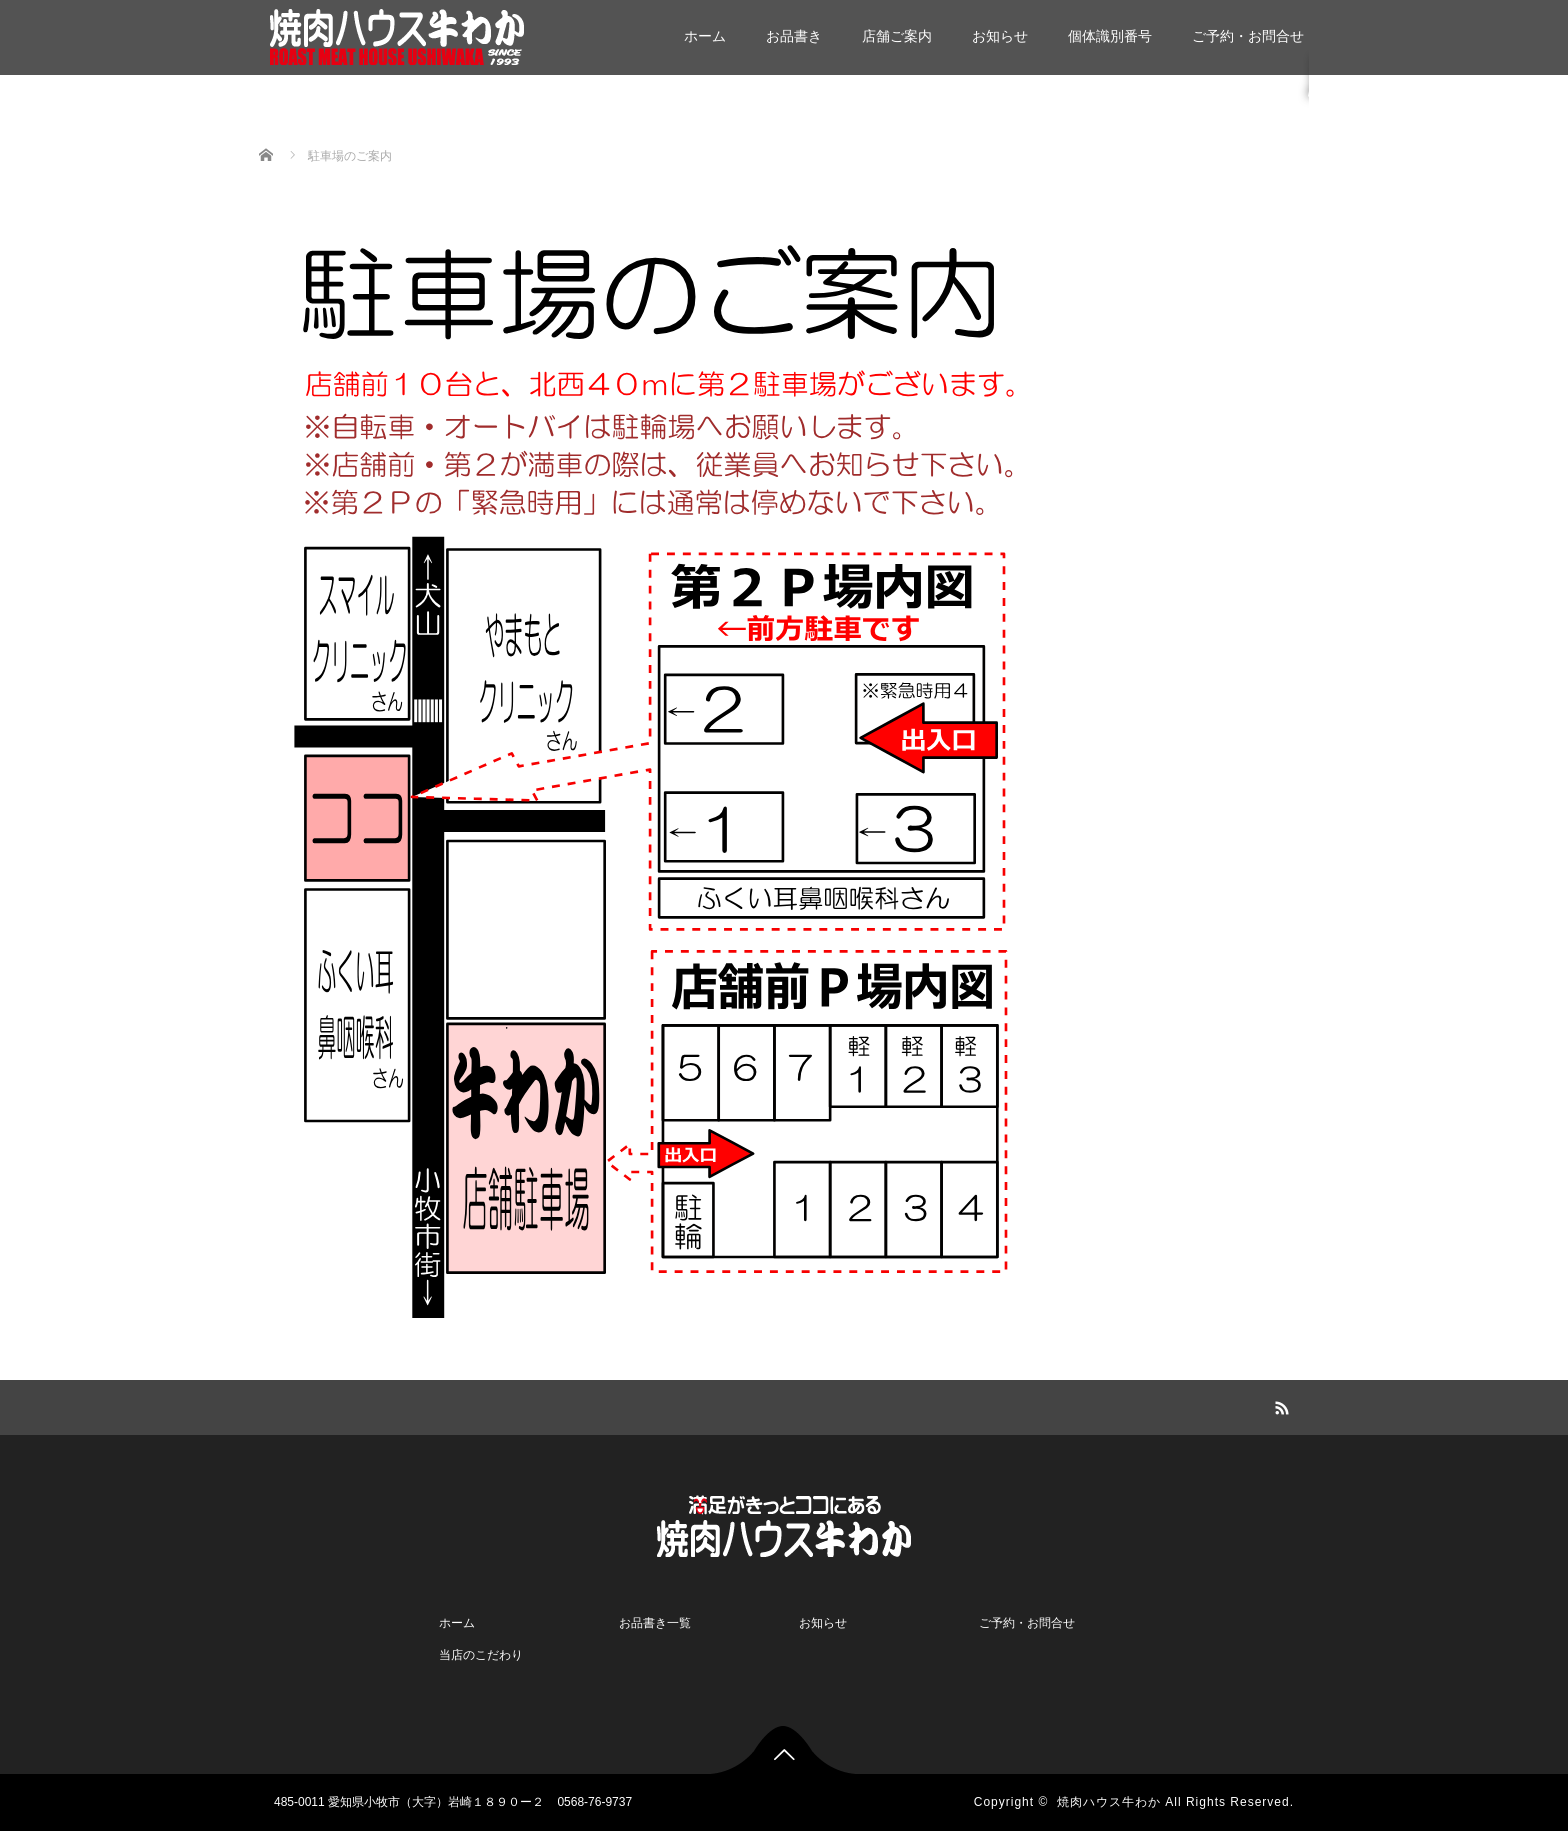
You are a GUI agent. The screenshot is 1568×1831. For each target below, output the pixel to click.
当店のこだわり (481, 1655)
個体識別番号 (1110, 36)
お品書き (794, 36)
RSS (1279, 1405)
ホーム (705, 36)
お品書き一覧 (655, 1623)
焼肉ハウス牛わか (1109, 1802)
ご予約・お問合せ (1248, 36)
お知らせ (1000, 36)
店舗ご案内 (897, 36)
